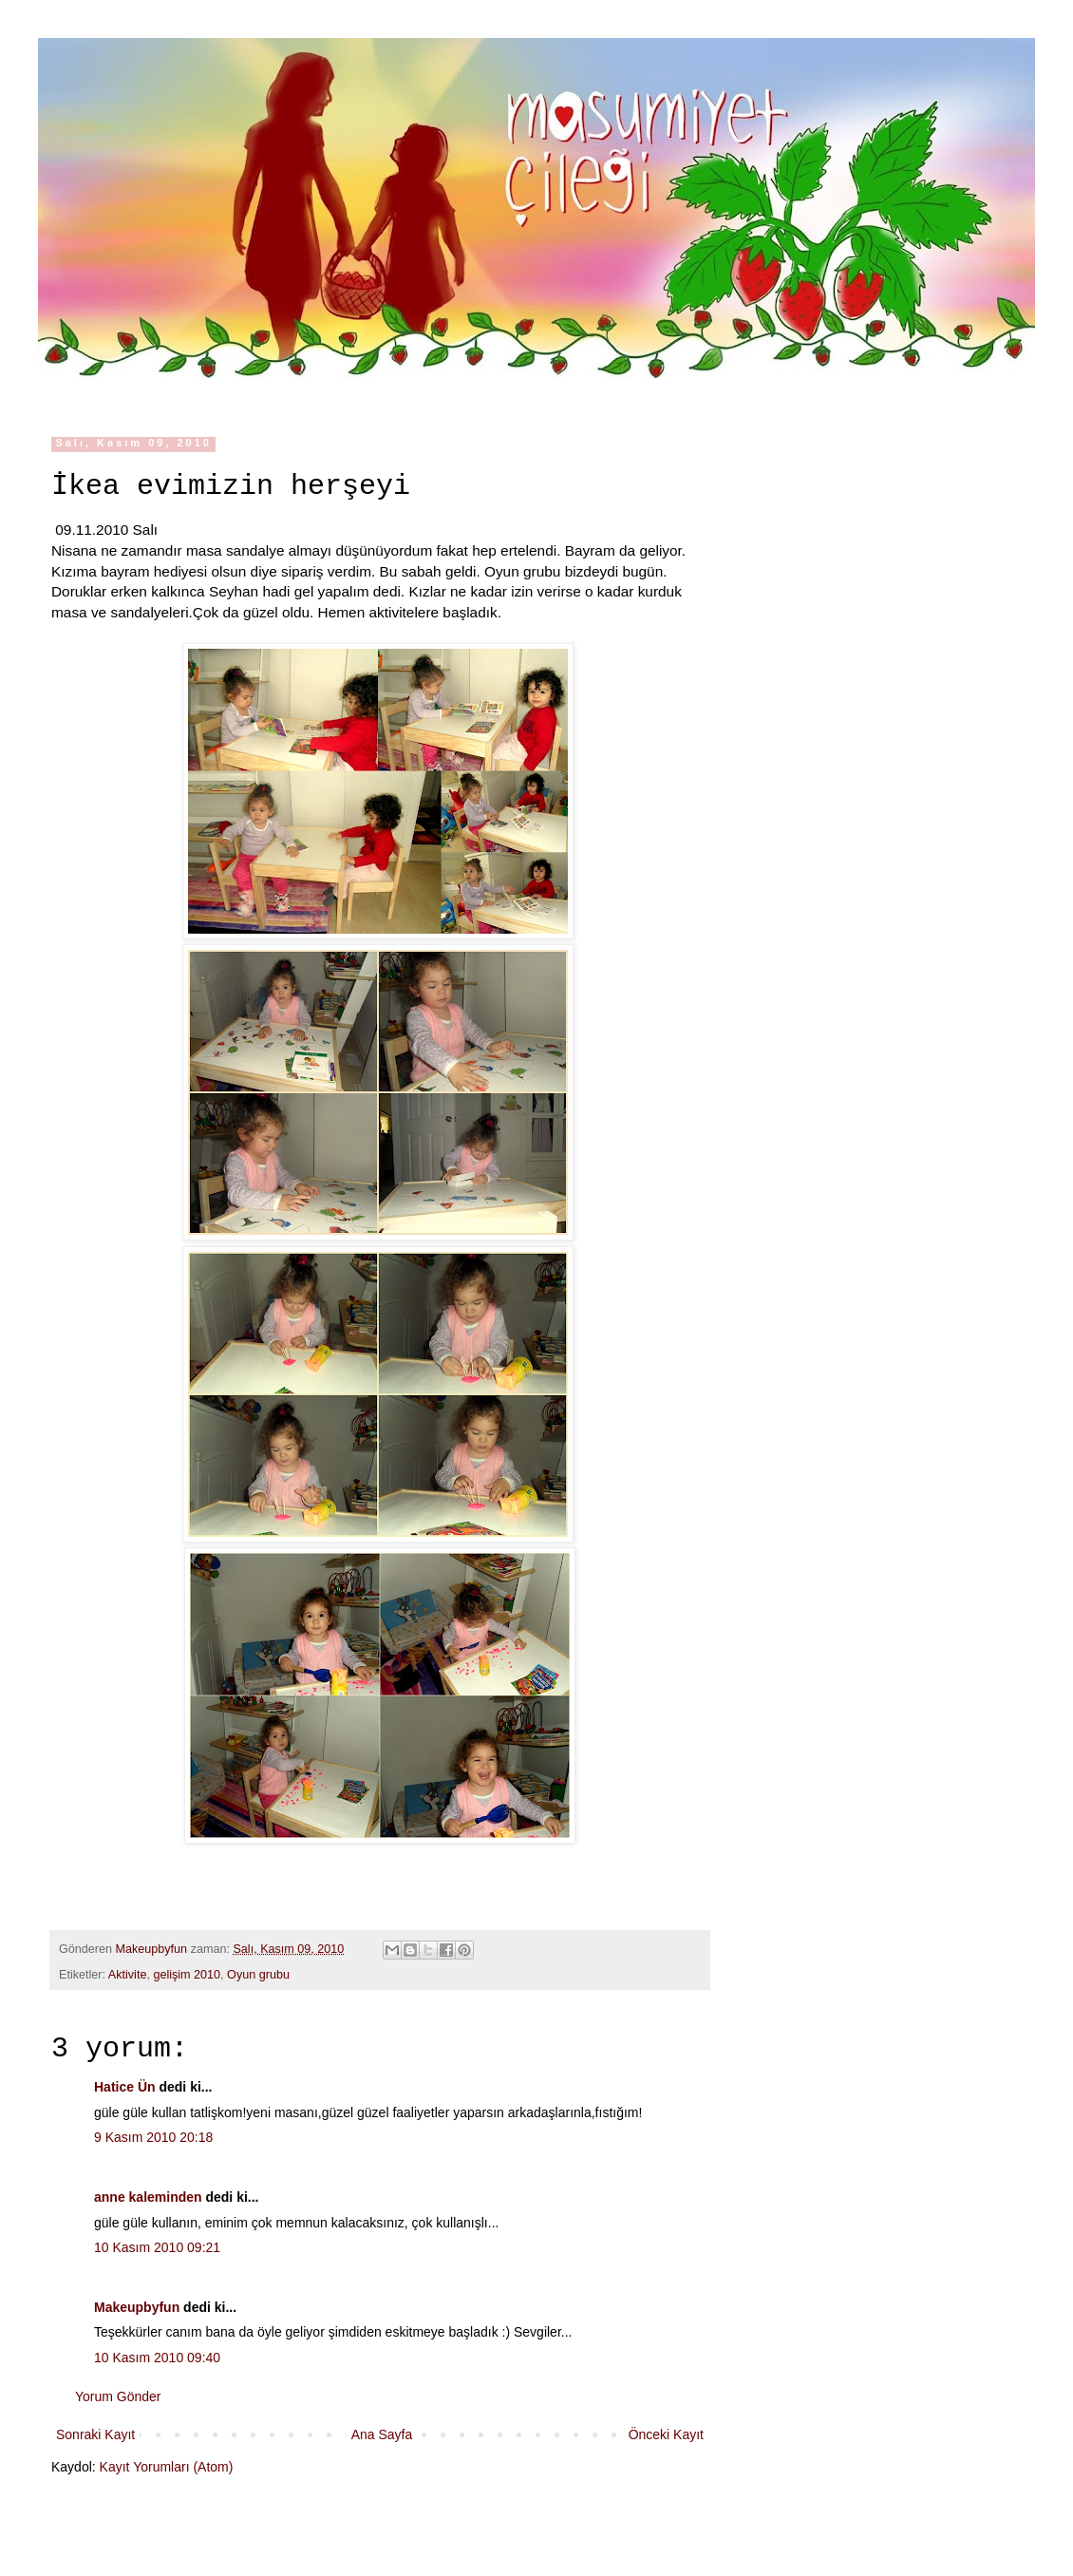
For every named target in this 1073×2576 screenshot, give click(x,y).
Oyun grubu (258, 1974)
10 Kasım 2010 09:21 (157, 2247)
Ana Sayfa (382, 2434)
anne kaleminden (148, 2197)
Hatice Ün (125, 2086)
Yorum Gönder (118, 2396)
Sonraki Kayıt (95, 2434)
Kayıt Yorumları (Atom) (167, 2466)
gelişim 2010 (186, 1974)
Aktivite (127, 1974)
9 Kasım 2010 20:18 (153, 2137)
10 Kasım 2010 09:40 (157, 2357)
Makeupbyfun (136, 2307)
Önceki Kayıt (666, 2434)
